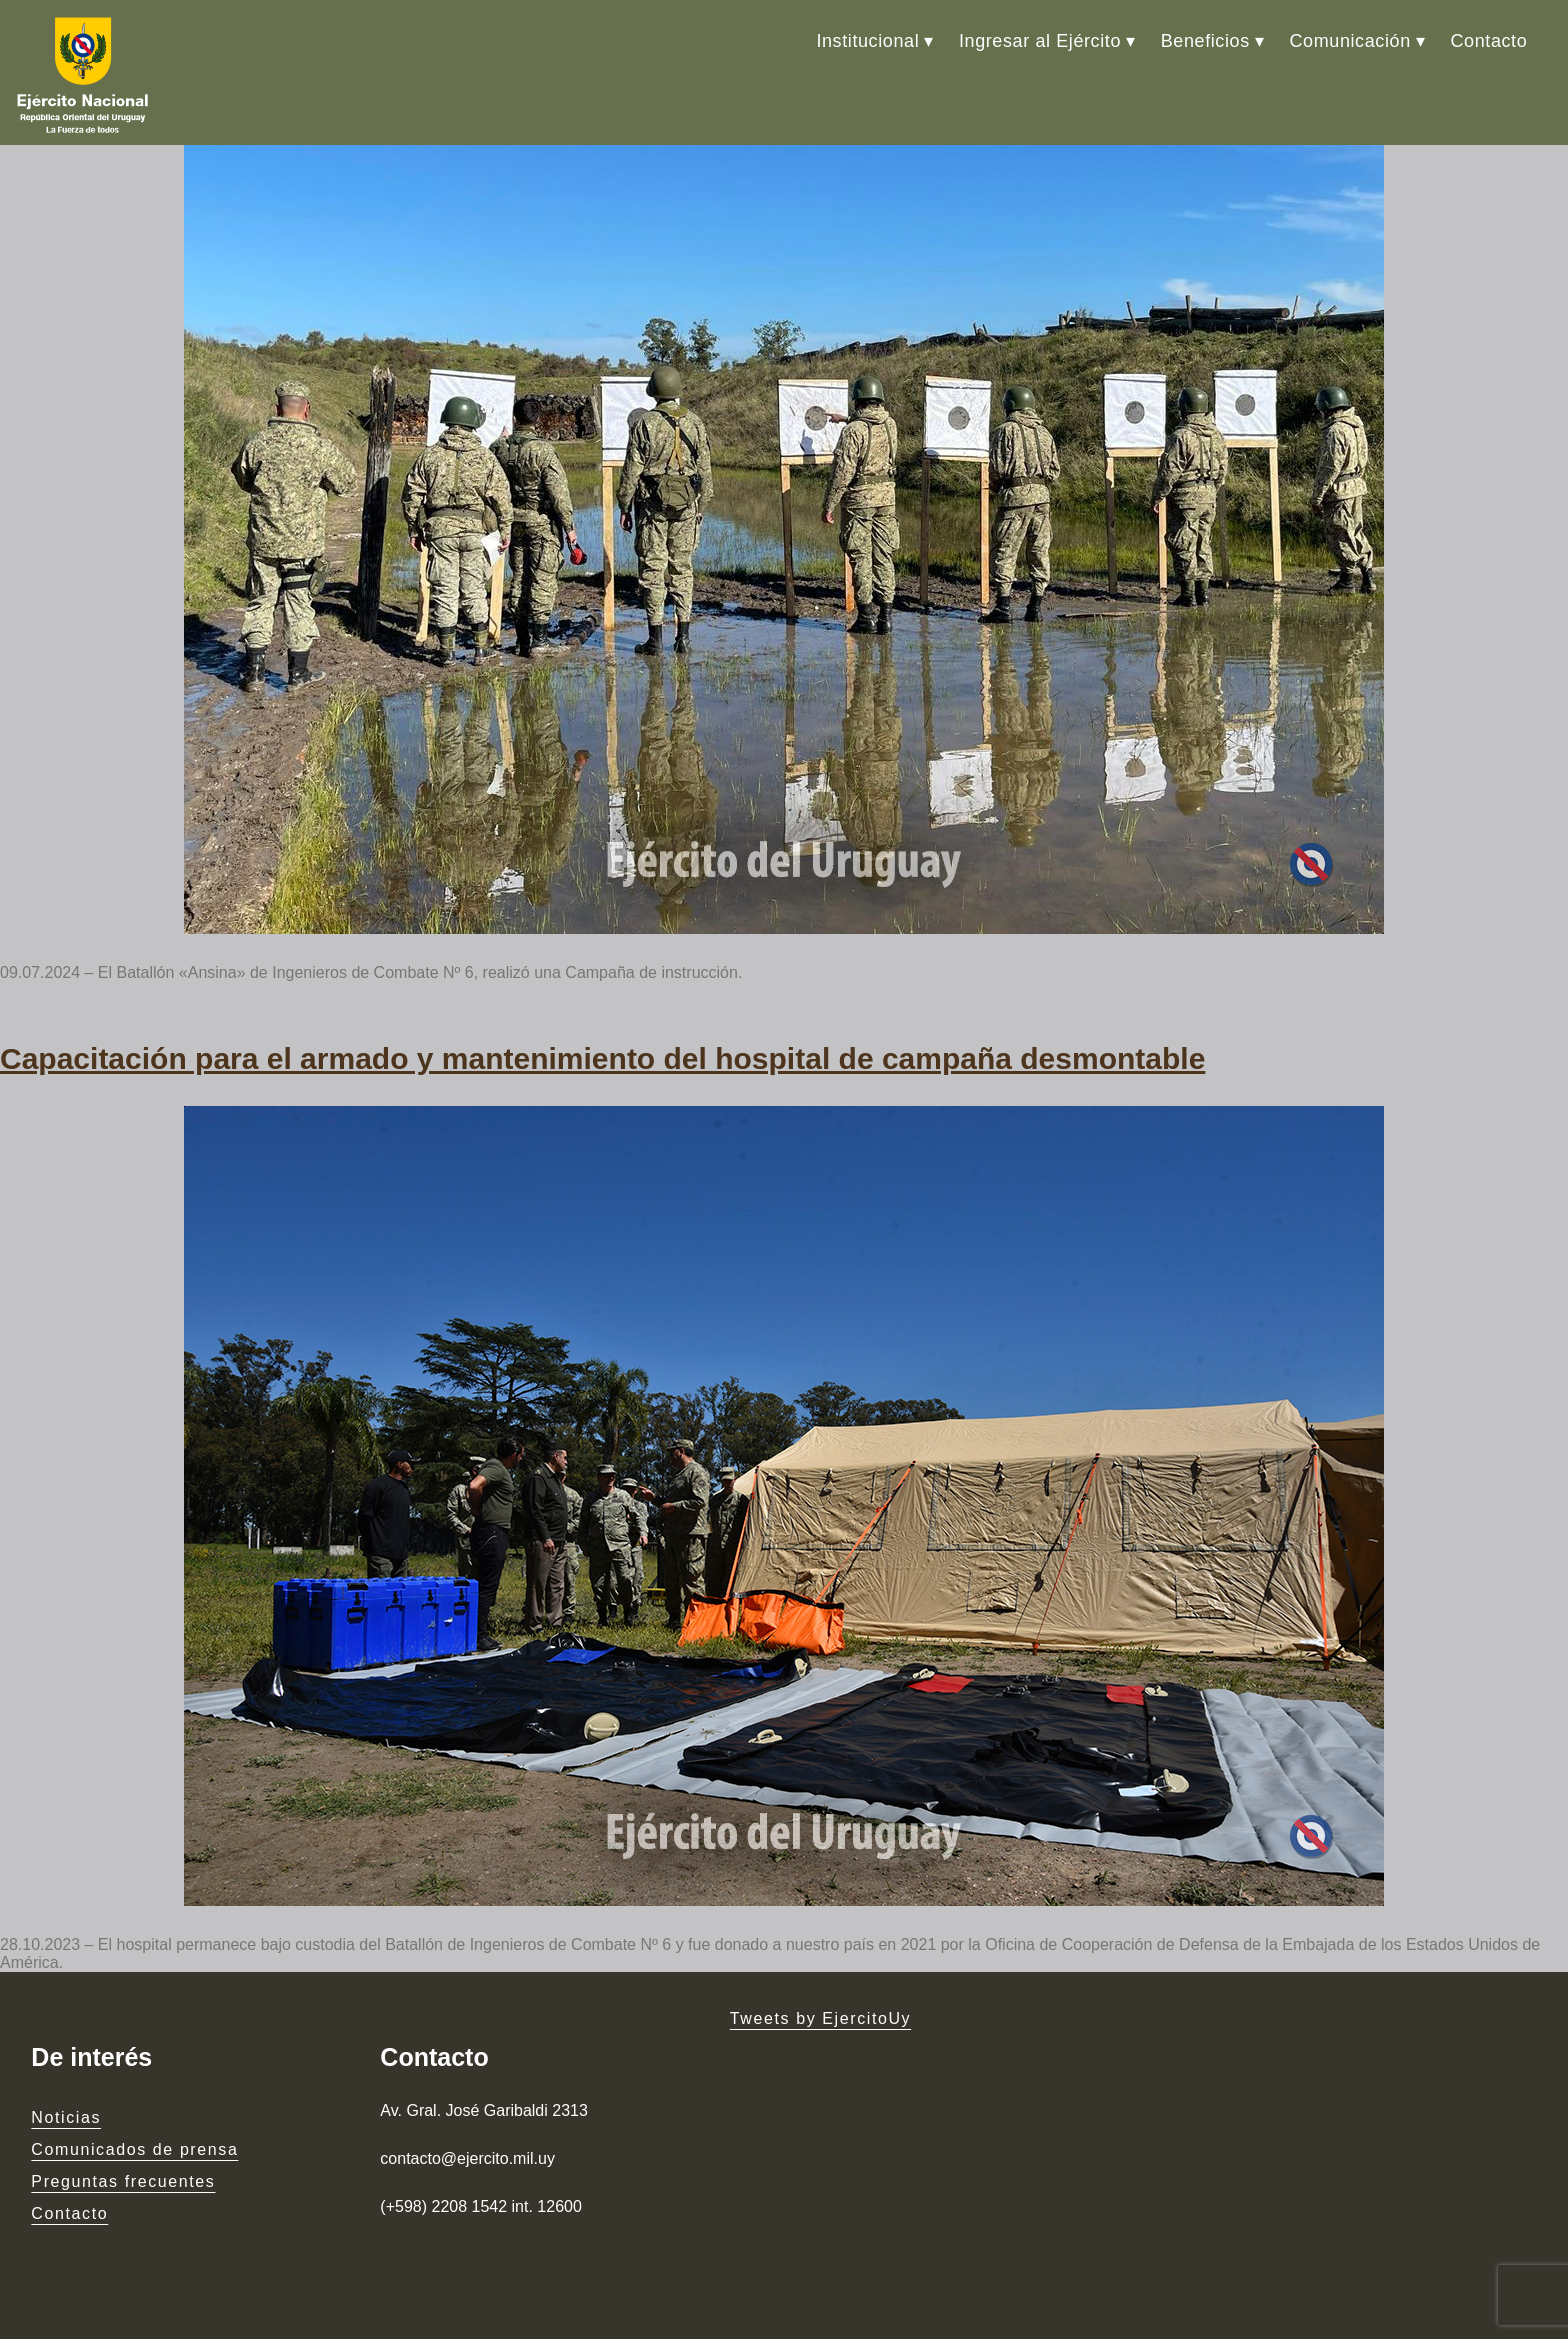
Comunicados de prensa (134, 2149)
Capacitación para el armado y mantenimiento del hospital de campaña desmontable (602, 1058)
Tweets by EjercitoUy (820, 2018)
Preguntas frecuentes (123, 2181)
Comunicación (1350, 41)
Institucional (867, 41)
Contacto (1488, 41)
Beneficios (1205, 41)
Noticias (66, 2117)
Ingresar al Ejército (1040, 41)
